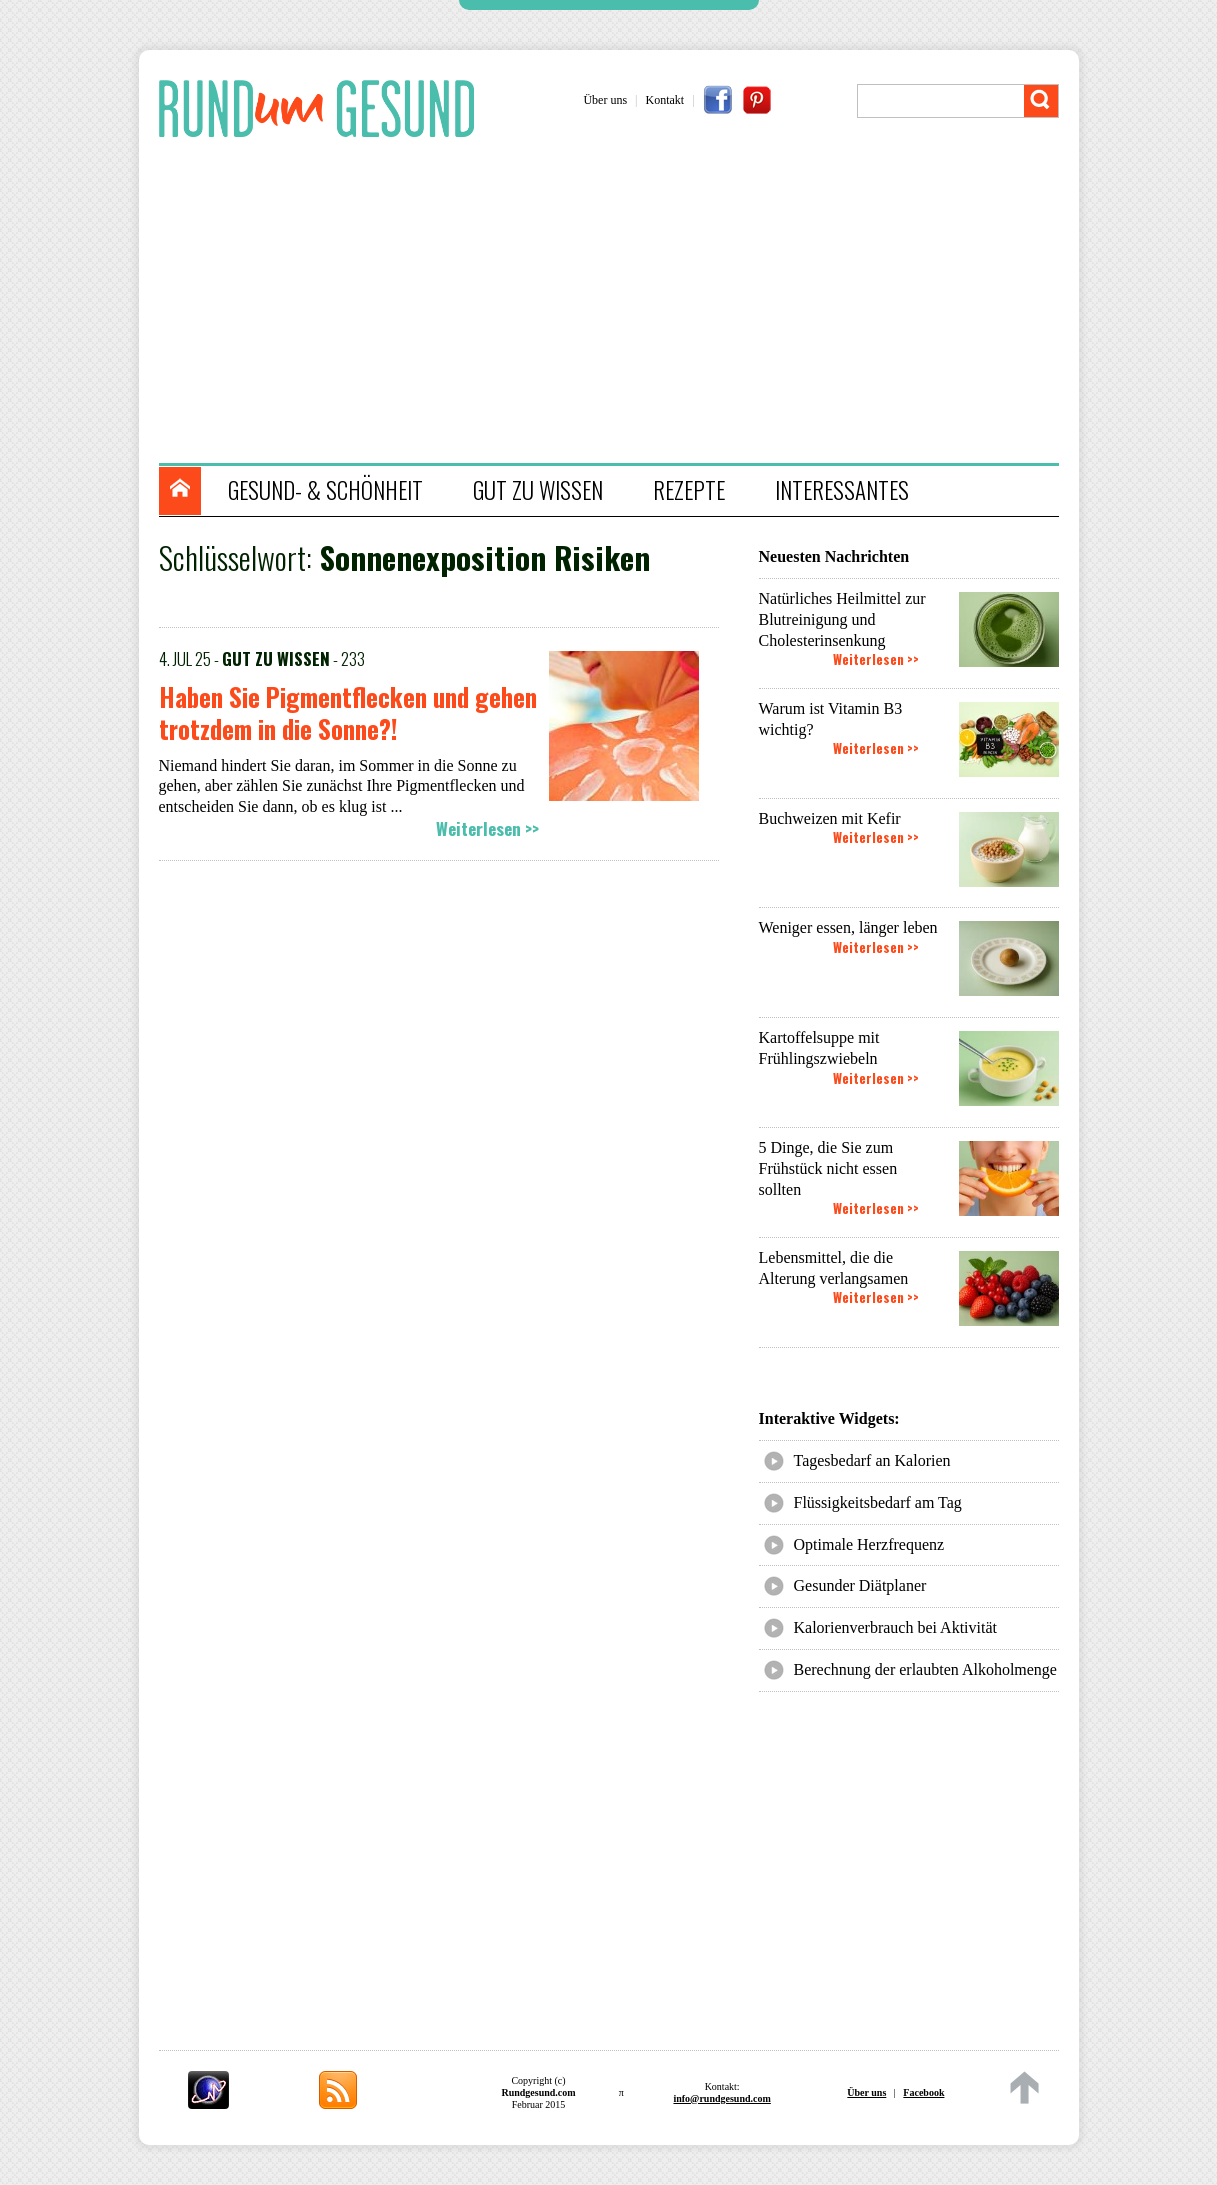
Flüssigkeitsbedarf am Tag (878, 1502)
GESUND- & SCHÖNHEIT (325, 490)
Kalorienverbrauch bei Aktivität (895, 1627)
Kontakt (665, 100)
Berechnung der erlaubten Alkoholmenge (925, 1669)
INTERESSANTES (842, 490)
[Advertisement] (619, 303)
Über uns (605, 100)
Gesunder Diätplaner (860, 1585)
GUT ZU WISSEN (538, 490)
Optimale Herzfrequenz (869, 1544)
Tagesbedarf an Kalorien (872, 1460)
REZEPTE (689, 490)
